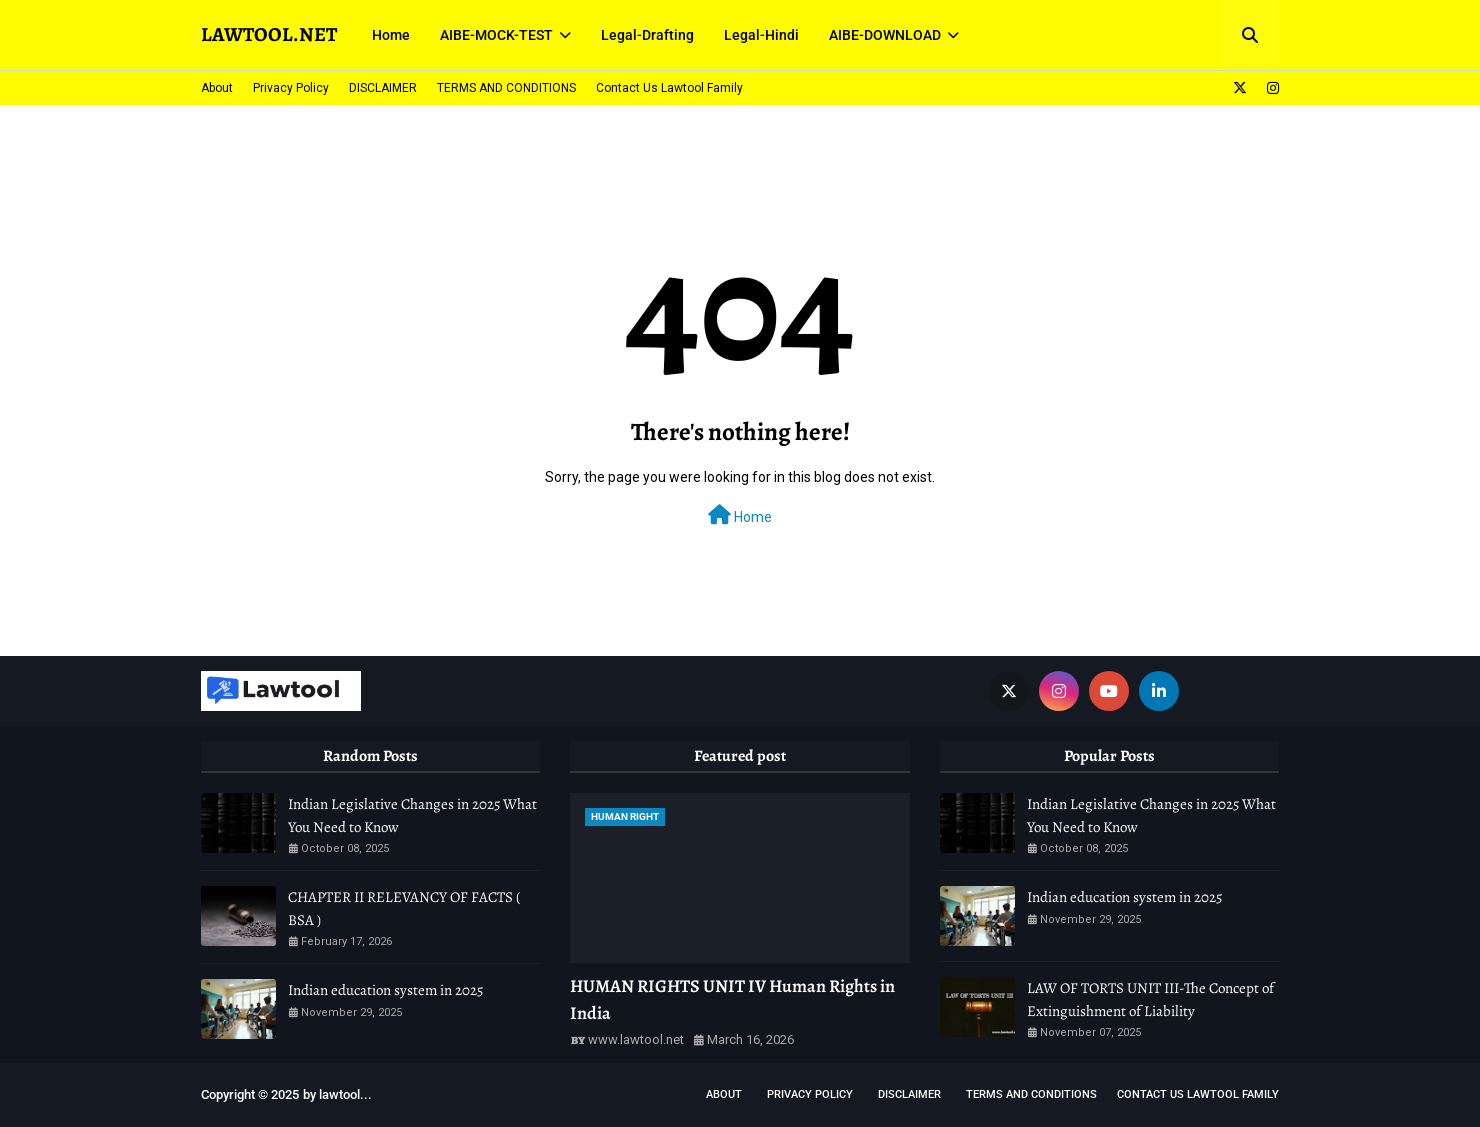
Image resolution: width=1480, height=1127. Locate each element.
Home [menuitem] (391, 35)
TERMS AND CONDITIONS (506, 88)
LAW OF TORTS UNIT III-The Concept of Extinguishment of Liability (1150, 999)
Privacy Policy (291, 88)
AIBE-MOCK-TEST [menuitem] (496, 35)
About (217, 88)
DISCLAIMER (383, 88)
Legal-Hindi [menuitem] (761, 35)
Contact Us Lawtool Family (669, 88)
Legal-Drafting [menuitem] (647, 35)
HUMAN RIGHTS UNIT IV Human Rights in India (732, 999)
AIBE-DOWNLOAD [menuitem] (885, 35)
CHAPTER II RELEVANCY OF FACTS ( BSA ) (404, 908)
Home (740, 515)
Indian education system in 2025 (385, 990)
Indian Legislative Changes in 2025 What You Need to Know (412, 815)
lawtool (339, 1094)
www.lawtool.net (636, 1039)
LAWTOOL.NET (269, 34)
